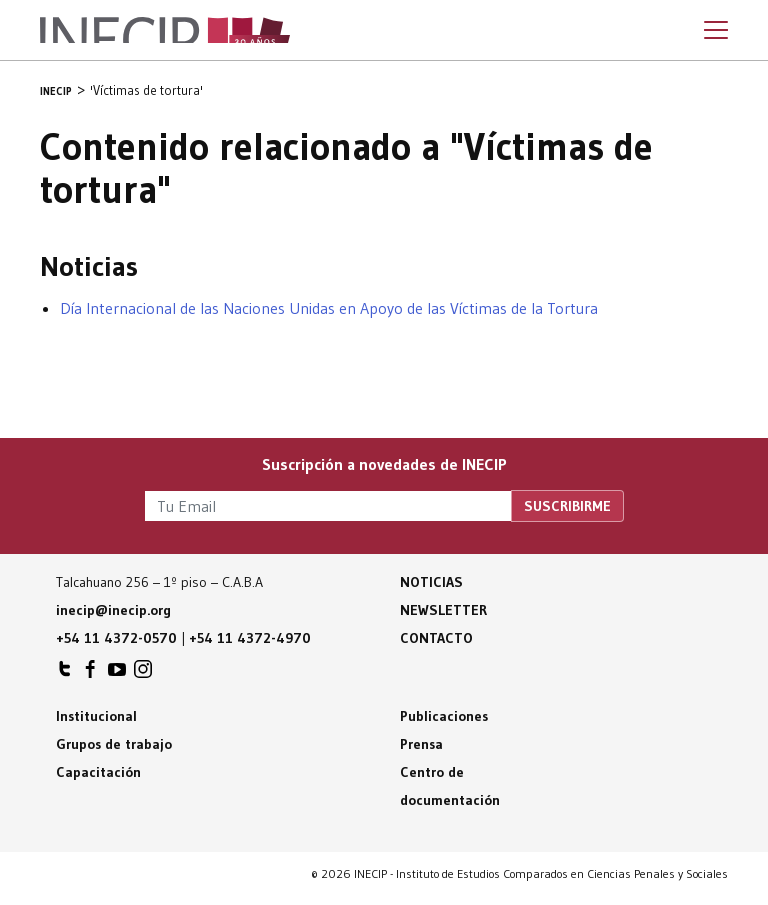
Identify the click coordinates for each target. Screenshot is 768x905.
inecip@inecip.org (113, 610)
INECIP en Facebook (91, 674)
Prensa (421, 744)
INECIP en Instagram (143, 674)
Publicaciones (444, 716)
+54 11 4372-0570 (116, 638)
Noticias (431, 582)
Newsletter (443, 610)
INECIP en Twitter (65, 674)
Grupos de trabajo (114, 744)
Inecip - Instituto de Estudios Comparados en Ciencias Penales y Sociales (165, 30)
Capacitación (98, 772)
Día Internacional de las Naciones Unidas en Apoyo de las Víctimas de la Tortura (329, 308)
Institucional (96, 716)
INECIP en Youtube (117, 674)
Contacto (436, 638)
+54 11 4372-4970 (250, 638)
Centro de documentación (450, 786)
